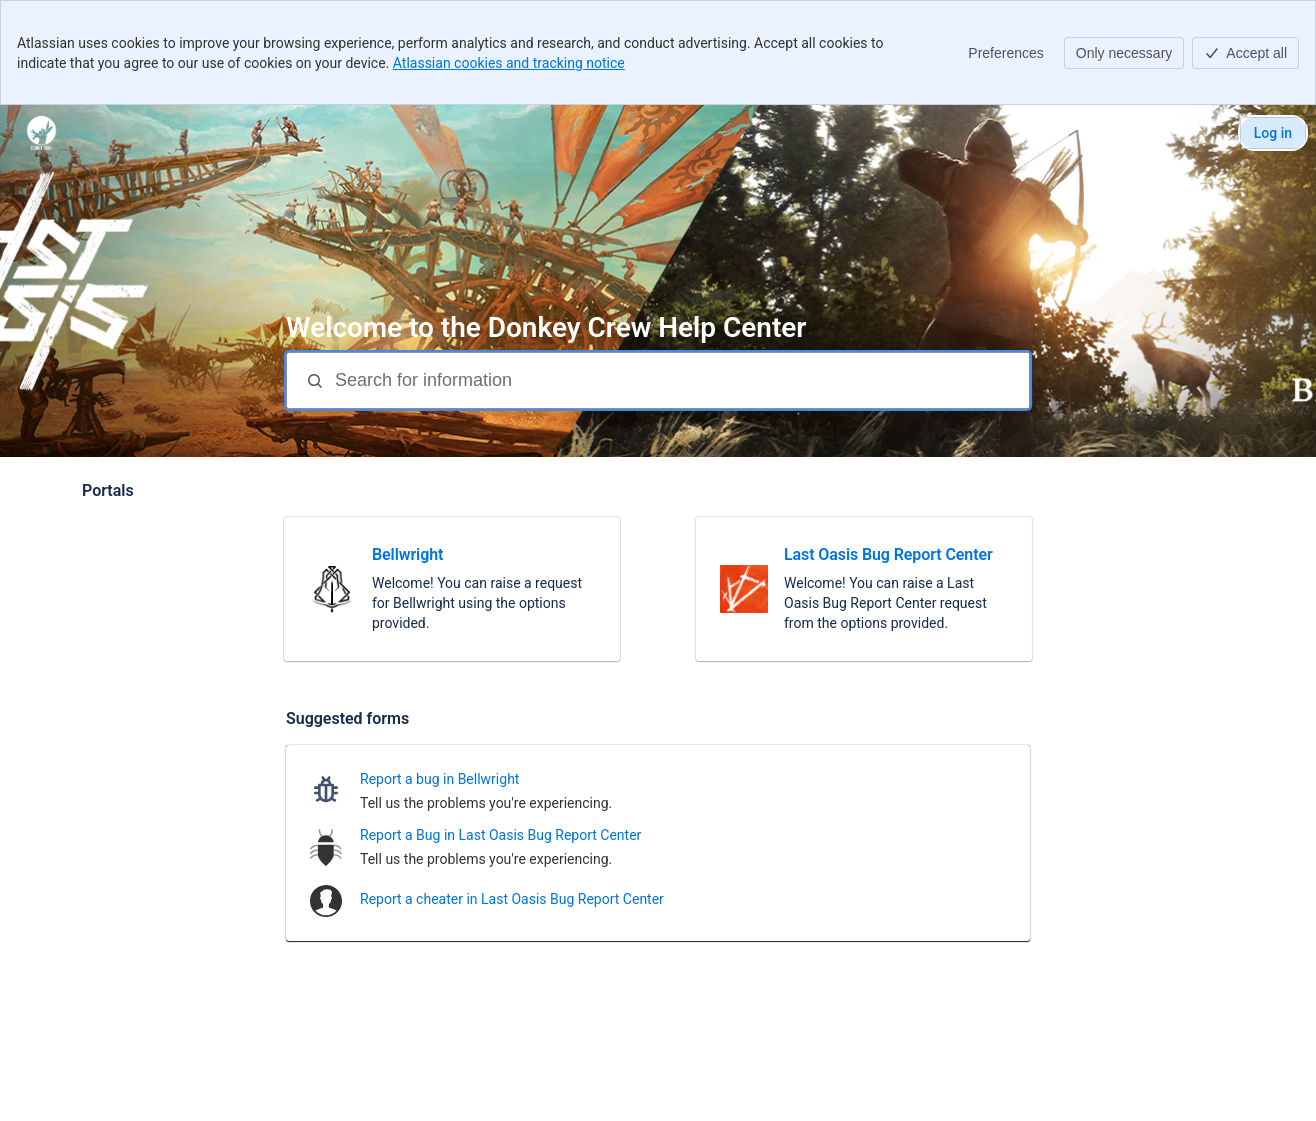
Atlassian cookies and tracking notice (509, 63)
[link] (452, 589)
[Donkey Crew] (41, 133)
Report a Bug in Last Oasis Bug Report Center (500, 835)
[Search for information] (680, 380)
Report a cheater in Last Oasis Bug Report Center (512, 899)
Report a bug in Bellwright (439, 779)
